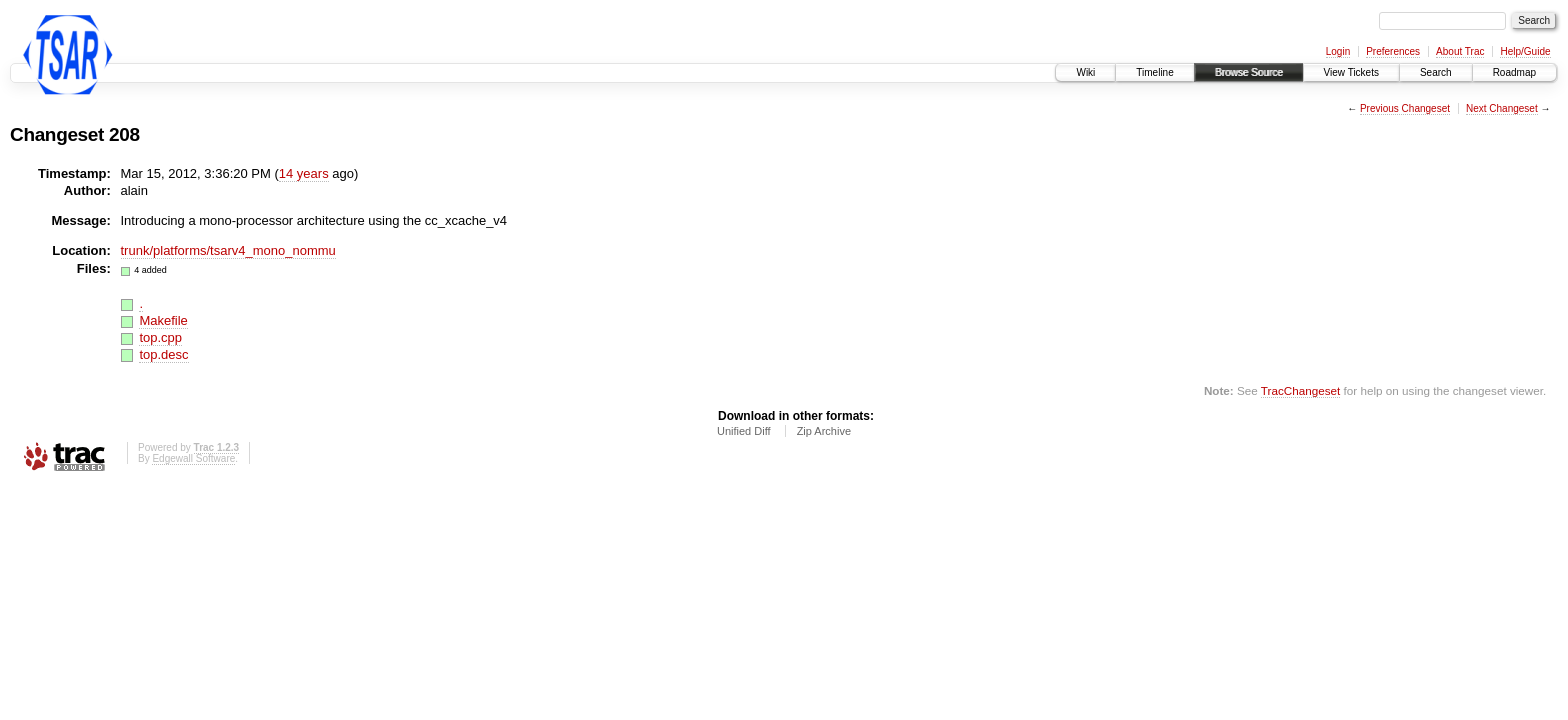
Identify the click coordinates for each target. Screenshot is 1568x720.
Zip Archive (824, 431)
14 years (304, 173)
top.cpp (160, 337)
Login (1338, 51)
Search (1436, 72)
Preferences (1393, 51)
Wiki (1085, 72)
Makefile (163, 320)
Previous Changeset (1405, 108)
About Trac (1460, 51)
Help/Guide (1525, 51)
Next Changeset (1502, 108)
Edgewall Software (193, 458)
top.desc (163, 354)
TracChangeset (1300, 390)
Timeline (1154, 72)
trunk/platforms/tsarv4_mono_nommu (228, 250)
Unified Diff (744, 431)
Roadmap (1514, 72)
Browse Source (1249, 72)
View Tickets (1351, 72)
